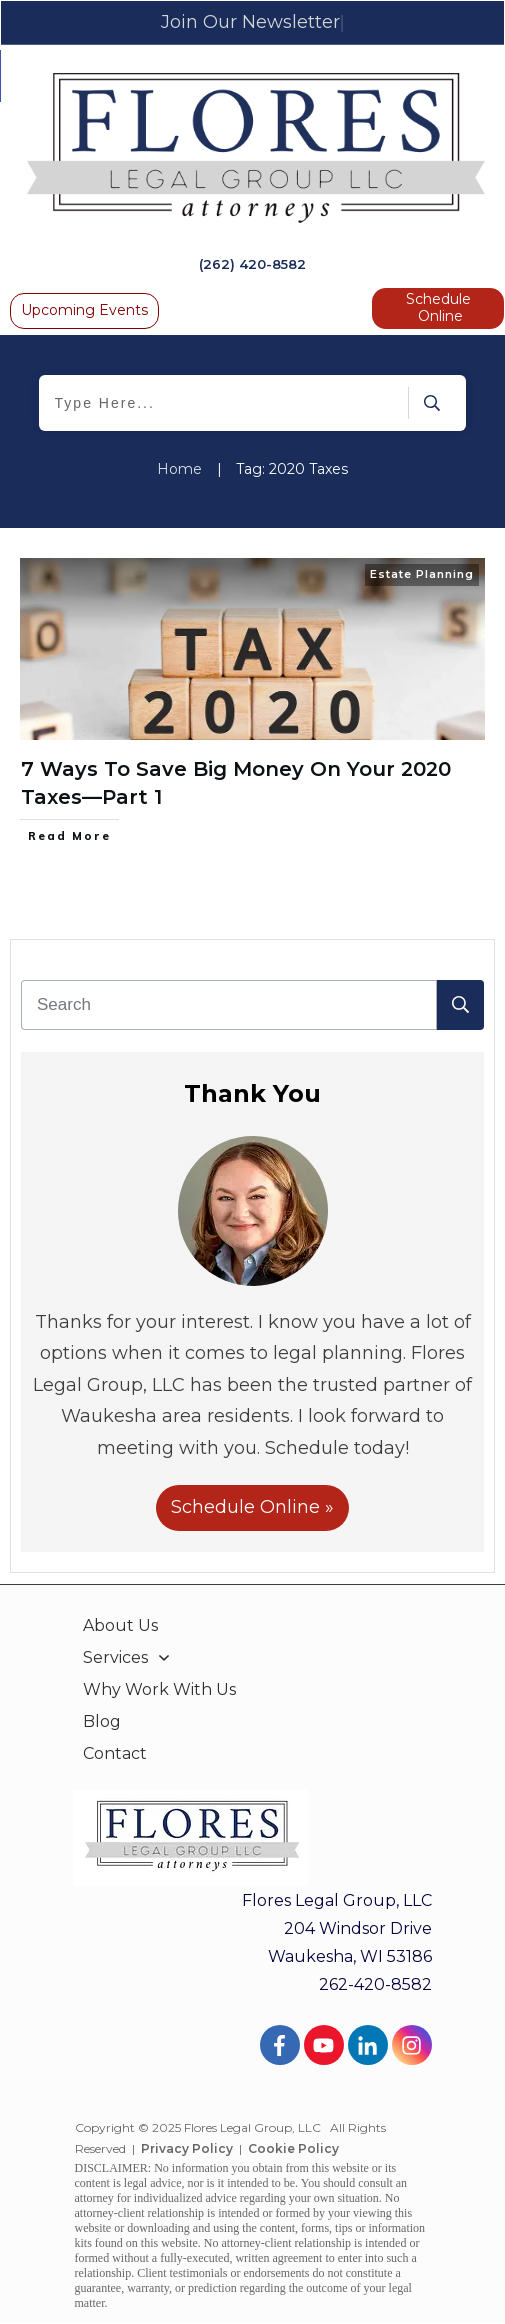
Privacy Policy (187, 2148)
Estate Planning (422, 574)
